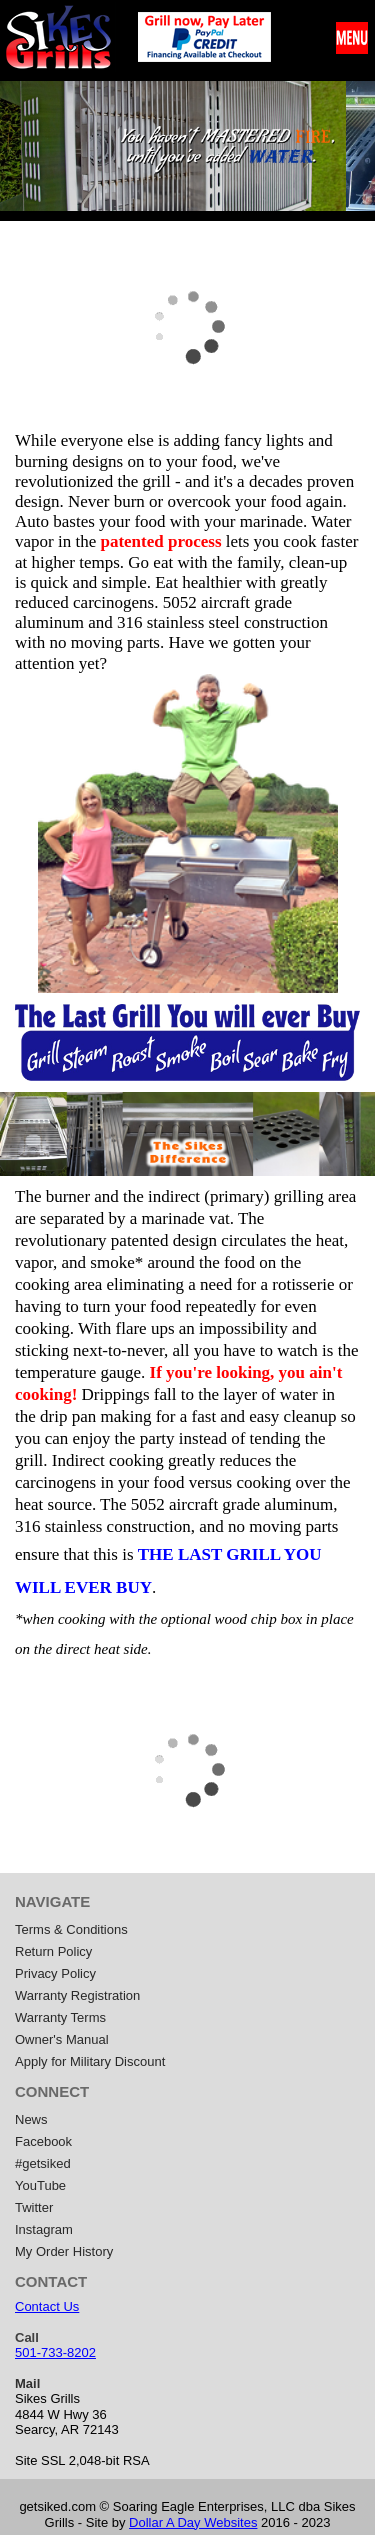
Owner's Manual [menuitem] (62, 2039)
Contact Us (47, 2306)
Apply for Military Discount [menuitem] (90, 2061)
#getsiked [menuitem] (43, 2163)
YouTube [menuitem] (40, 2185)
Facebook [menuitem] (43, 2141)
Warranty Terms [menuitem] (60, 2017)
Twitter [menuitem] (34, 2207)
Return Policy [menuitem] (53, 1951)
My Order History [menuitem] (64, 2251)
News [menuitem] (31, 2119)
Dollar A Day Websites (193, 2522)
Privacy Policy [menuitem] (55, 1973)
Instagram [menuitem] (44, 2229)
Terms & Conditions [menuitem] (71, 1929)
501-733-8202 (55, 2352)
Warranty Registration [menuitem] (77, 1995)
